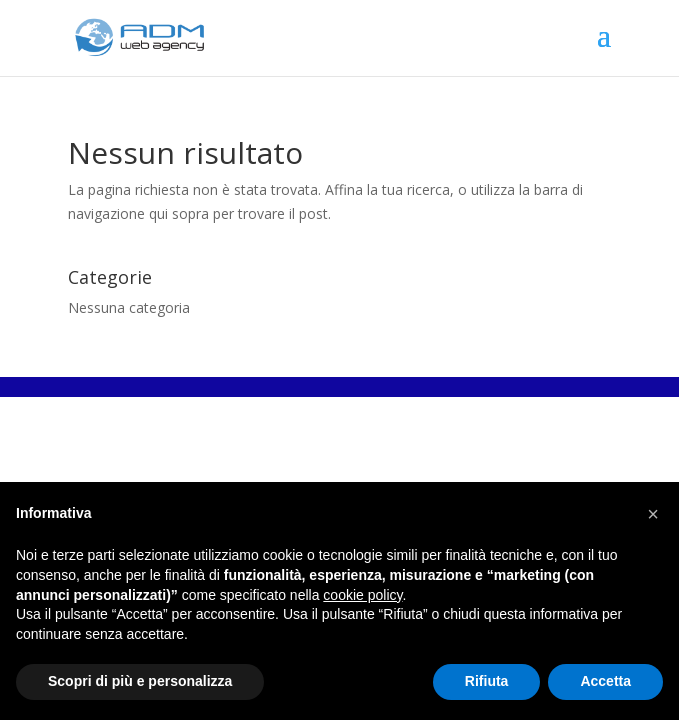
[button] (653, 514)
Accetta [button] (605, 681)
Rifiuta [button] (487, 681)
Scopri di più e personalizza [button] (140, 681)
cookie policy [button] (362, 595)
